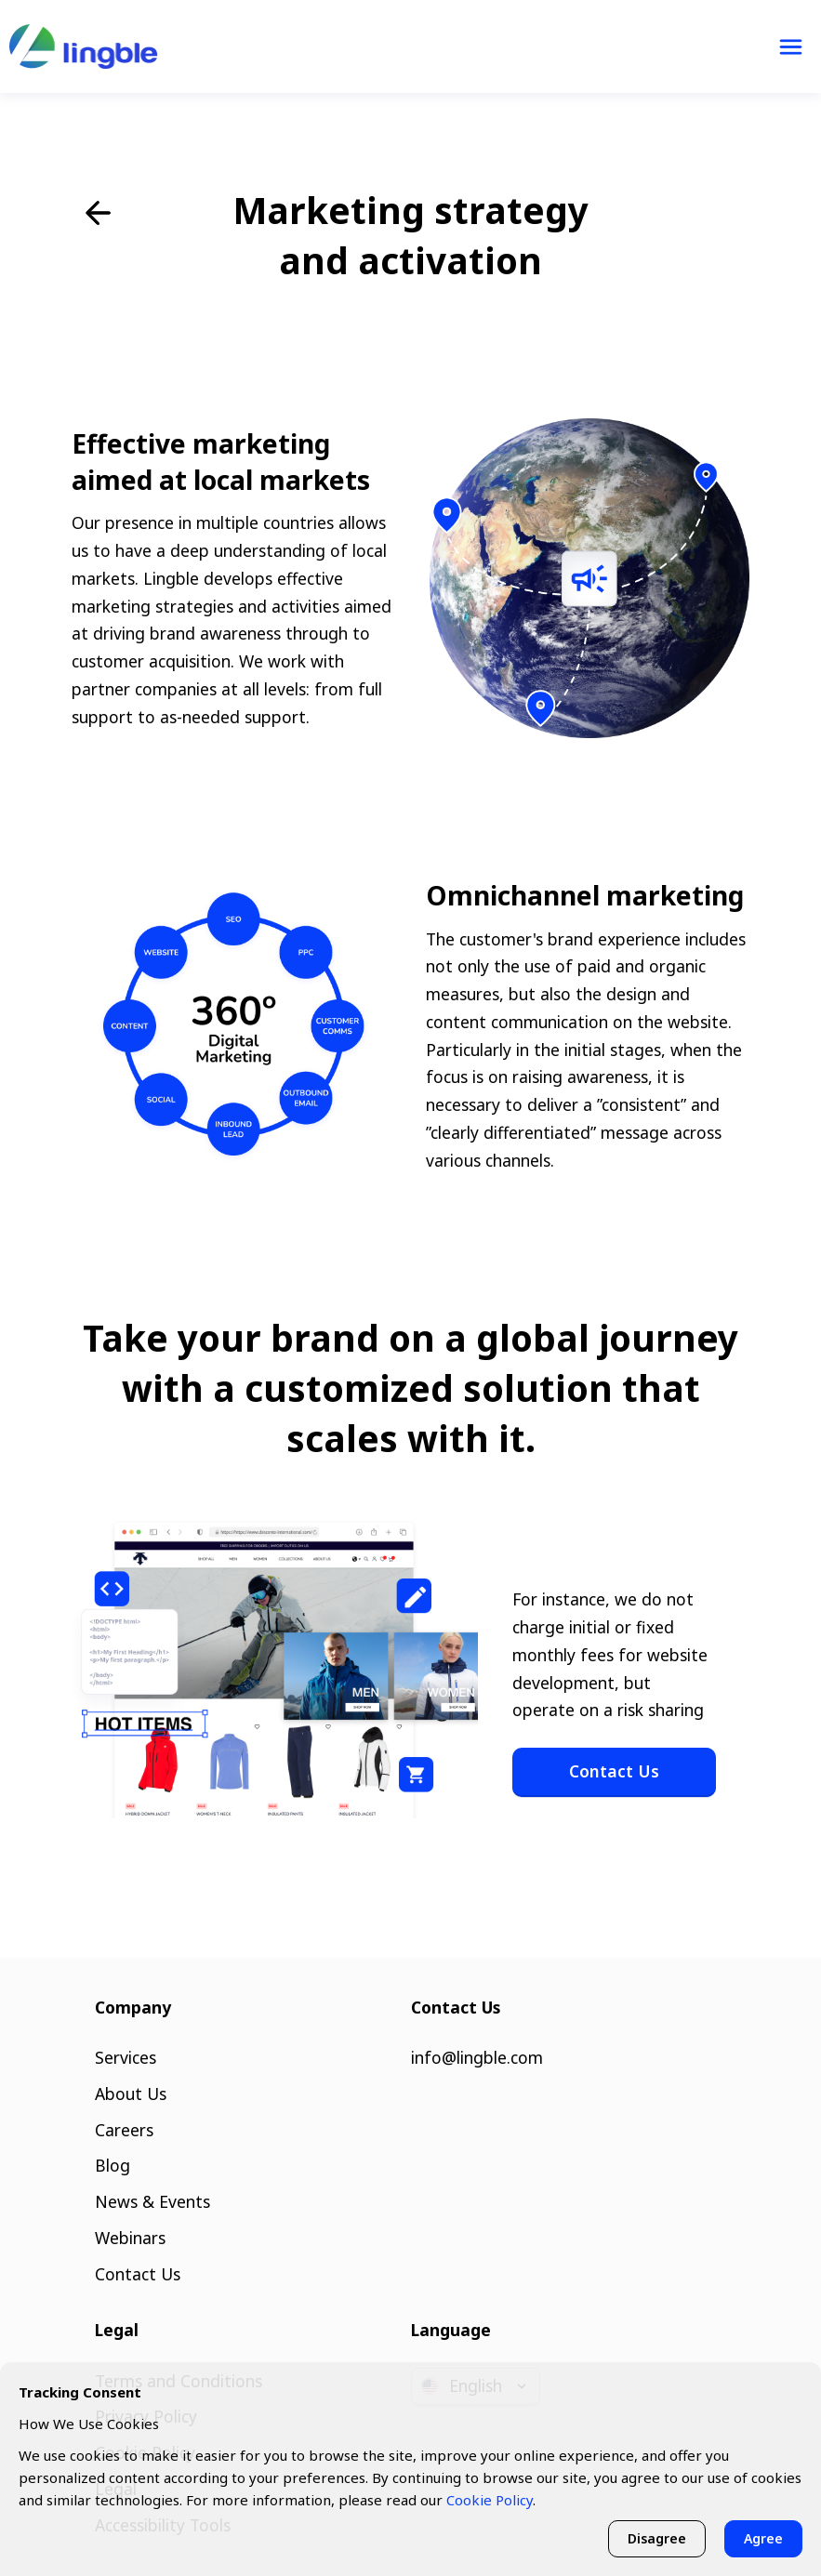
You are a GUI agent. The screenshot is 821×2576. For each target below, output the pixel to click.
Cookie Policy (489, 2499)
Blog (112, 2165)
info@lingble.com (477, 2057)
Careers (124, 2130)
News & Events (152, 2201)
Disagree (657, 2538)
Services (125, 2057)
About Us (130, 2093)
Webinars (130, 2237)
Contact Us (614, 1771)
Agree (763, 2538)
